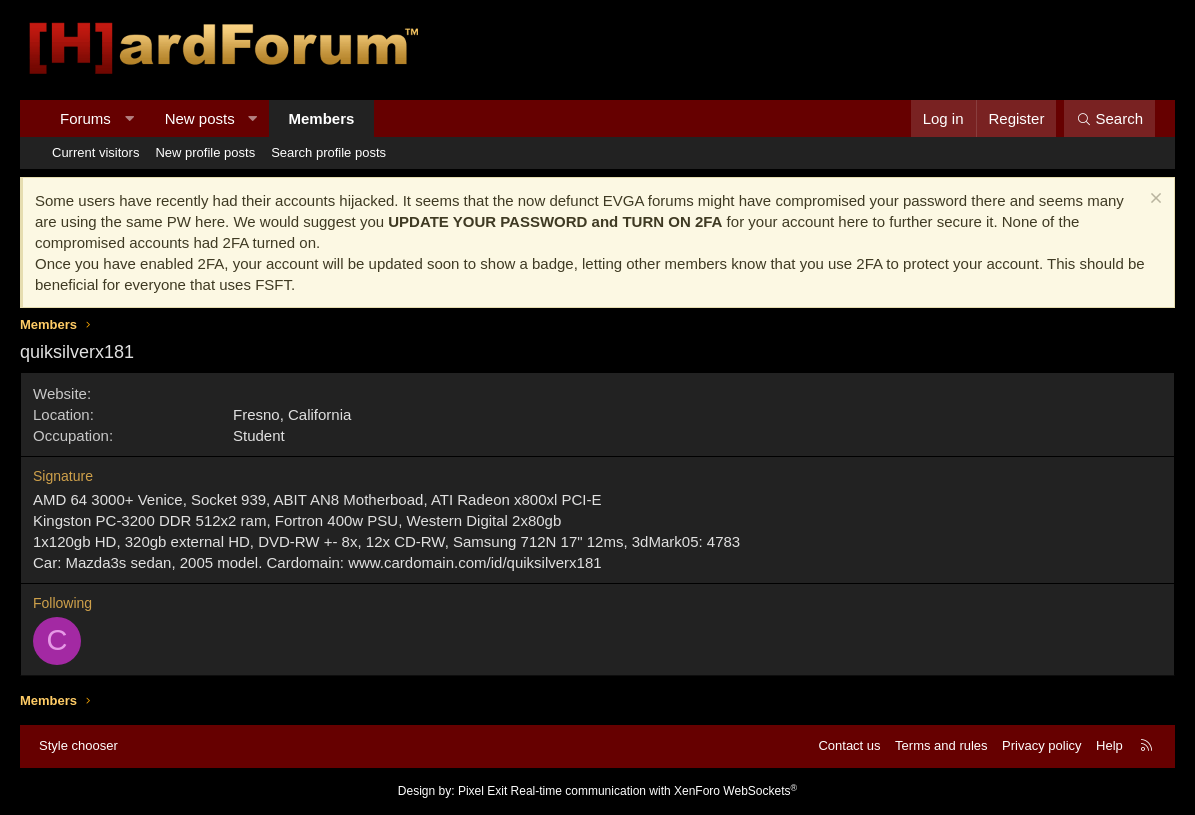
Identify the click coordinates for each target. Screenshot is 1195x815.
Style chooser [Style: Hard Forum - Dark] (78, 745)
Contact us (849, 745)
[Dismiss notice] (1153, 200)
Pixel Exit (482, 791)
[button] (128, 118)
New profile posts (205, 152)
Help (1109, 745)
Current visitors (95, 152)
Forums (85, 118)
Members (322, 118)
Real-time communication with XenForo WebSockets (654, 791)
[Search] (1109, 118)
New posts (200, 118)
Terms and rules (941, 745)
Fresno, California (292, 414)
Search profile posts (328, 152)
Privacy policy (1041, 745)
